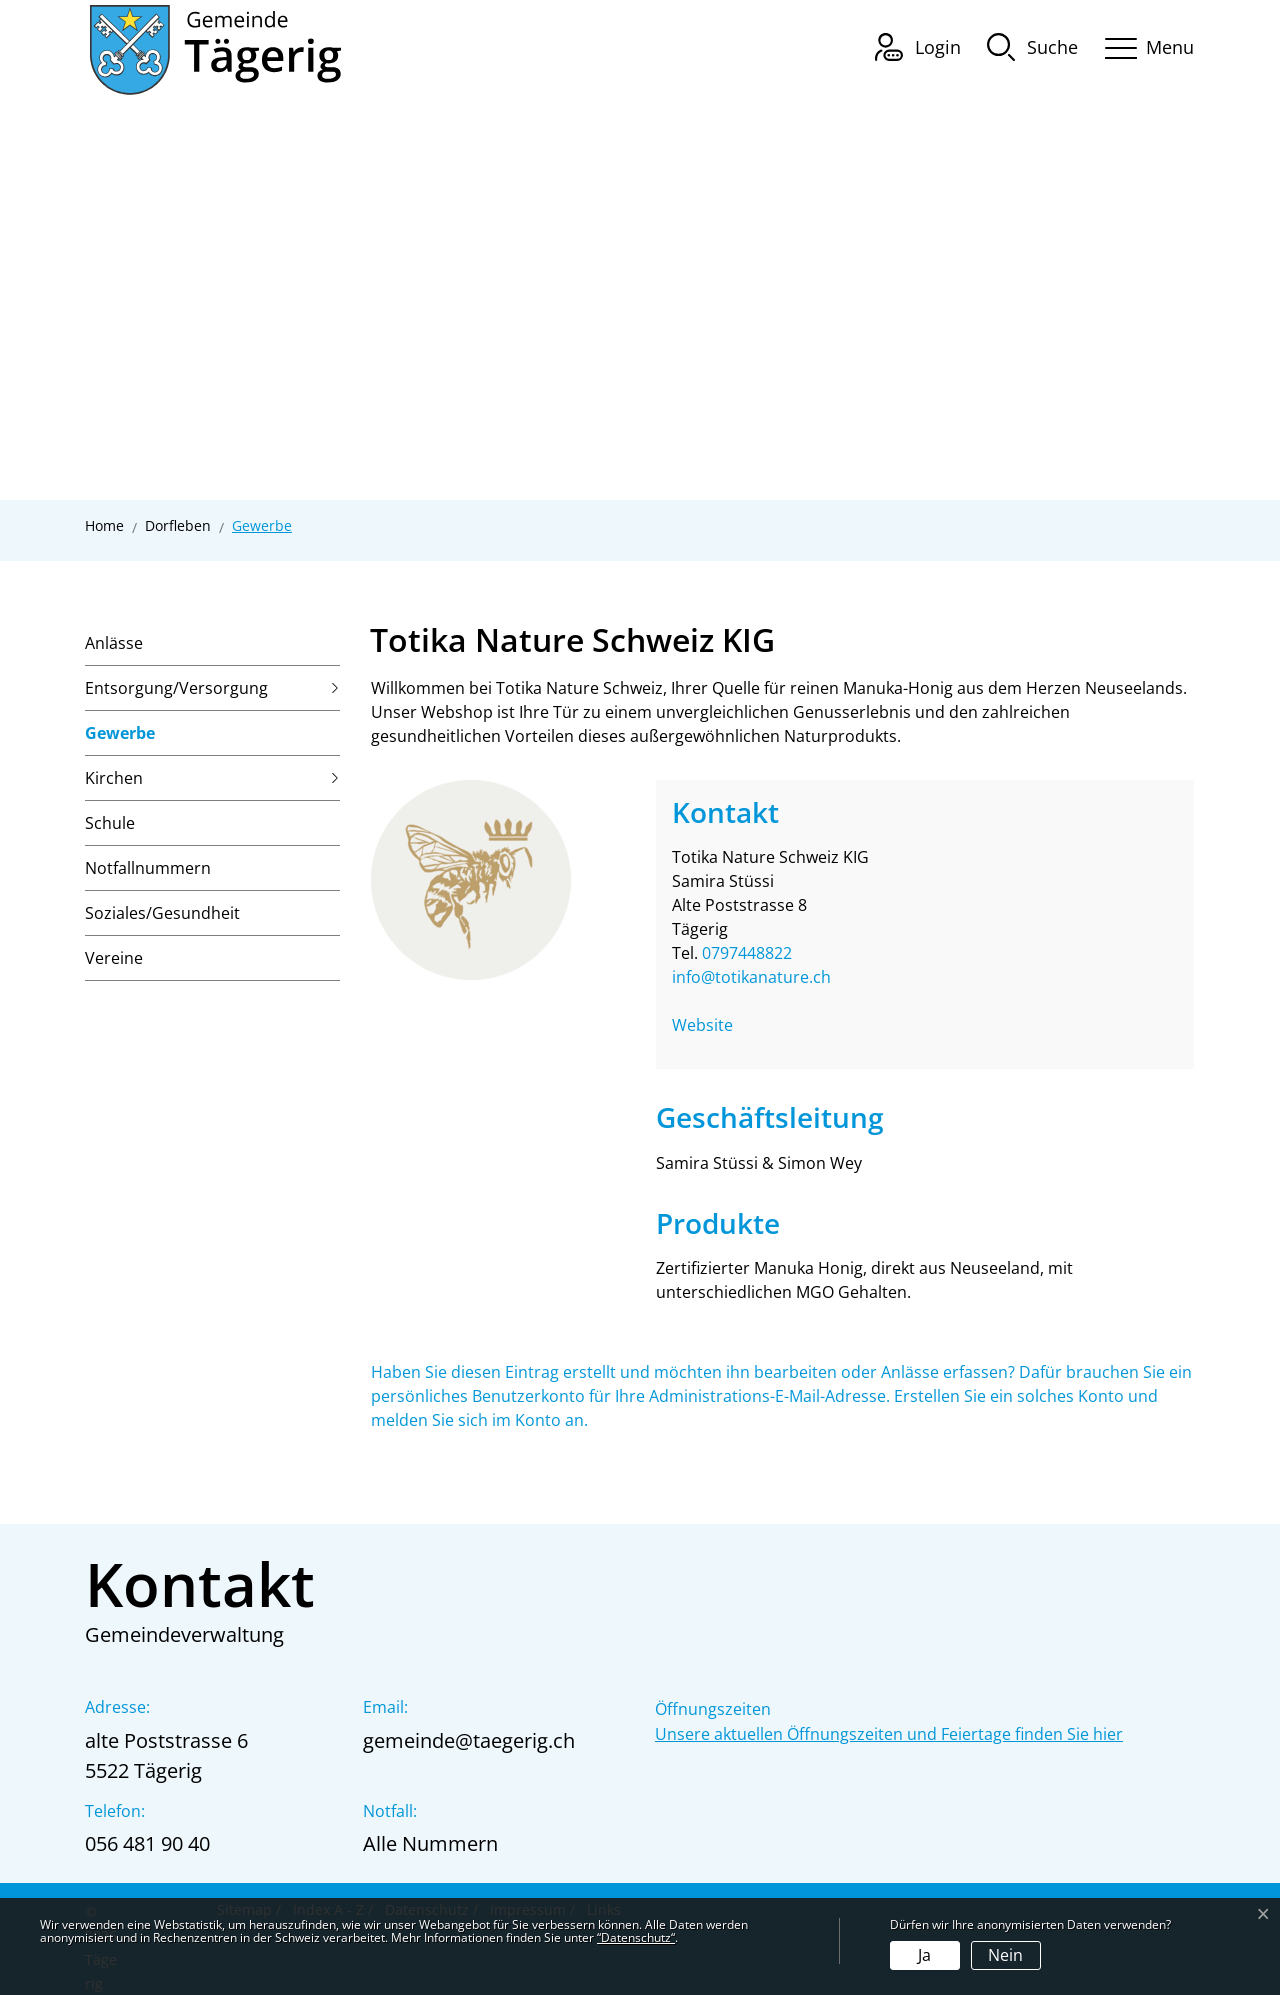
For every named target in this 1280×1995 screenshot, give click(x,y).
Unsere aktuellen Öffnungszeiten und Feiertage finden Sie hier (889, 1734)
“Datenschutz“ (636, 1937)
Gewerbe (120, 739)
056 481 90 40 (147, 1843)
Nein (1005, 1955)
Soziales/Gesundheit (162, 913)
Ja (924, 1955)
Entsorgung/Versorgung (176, 688)
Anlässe (114, 643)
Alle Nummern (430, 1843)
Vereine (114, 958)
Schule (110, 823)
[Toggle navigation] (1143, 44)
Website (712, 1025)
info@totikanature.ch (751, 977)
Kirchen (114, 778)
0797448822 (747, 953)
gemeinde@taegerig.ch (469, 1740)
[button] (1032, 46)
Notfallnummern (148, 868)
